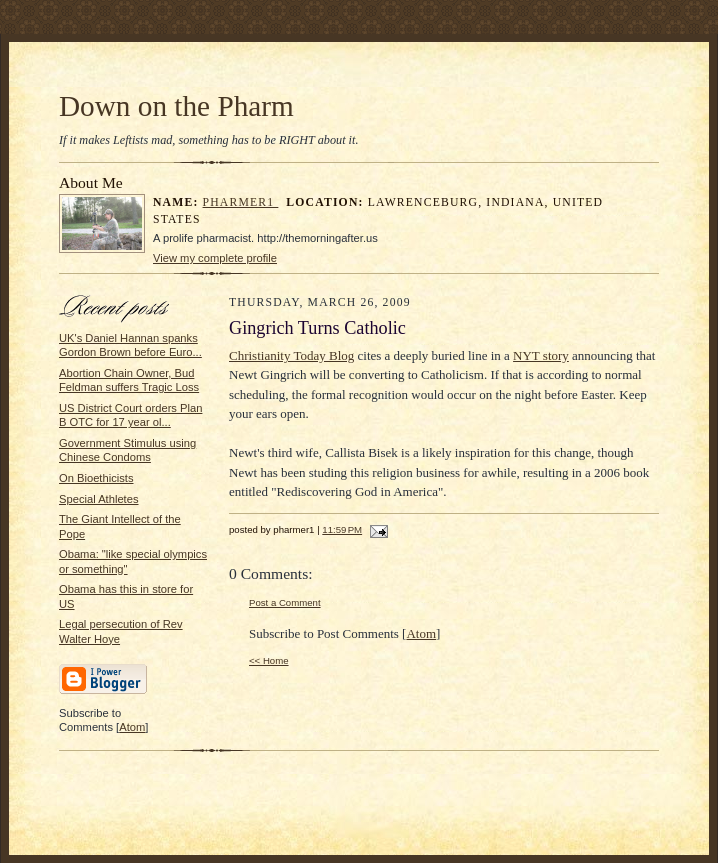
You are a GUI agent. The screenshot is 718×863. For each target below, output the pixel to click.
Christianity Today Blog (291, 355)
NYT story (541, 355)
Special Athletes (99, 499)
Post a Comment (285, 602)
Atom (132, 727)
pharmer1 (241, 202)
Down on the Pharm (176, 106)
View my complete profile (215, 258)
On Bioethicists (96, 478)
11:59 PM (342, 529)
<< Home (269, 660)
